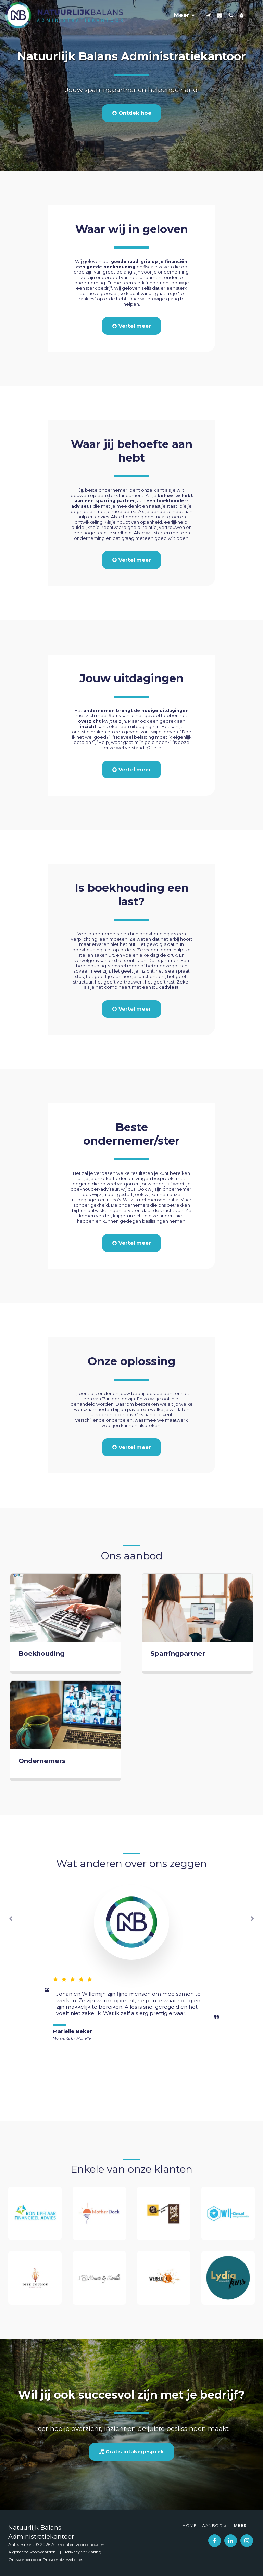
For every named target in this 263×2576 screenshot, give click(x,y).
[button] (208, 15)
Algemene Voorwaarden (32, 2551)
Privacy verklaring (83, 2551)
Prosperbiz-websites (63, 2559)
